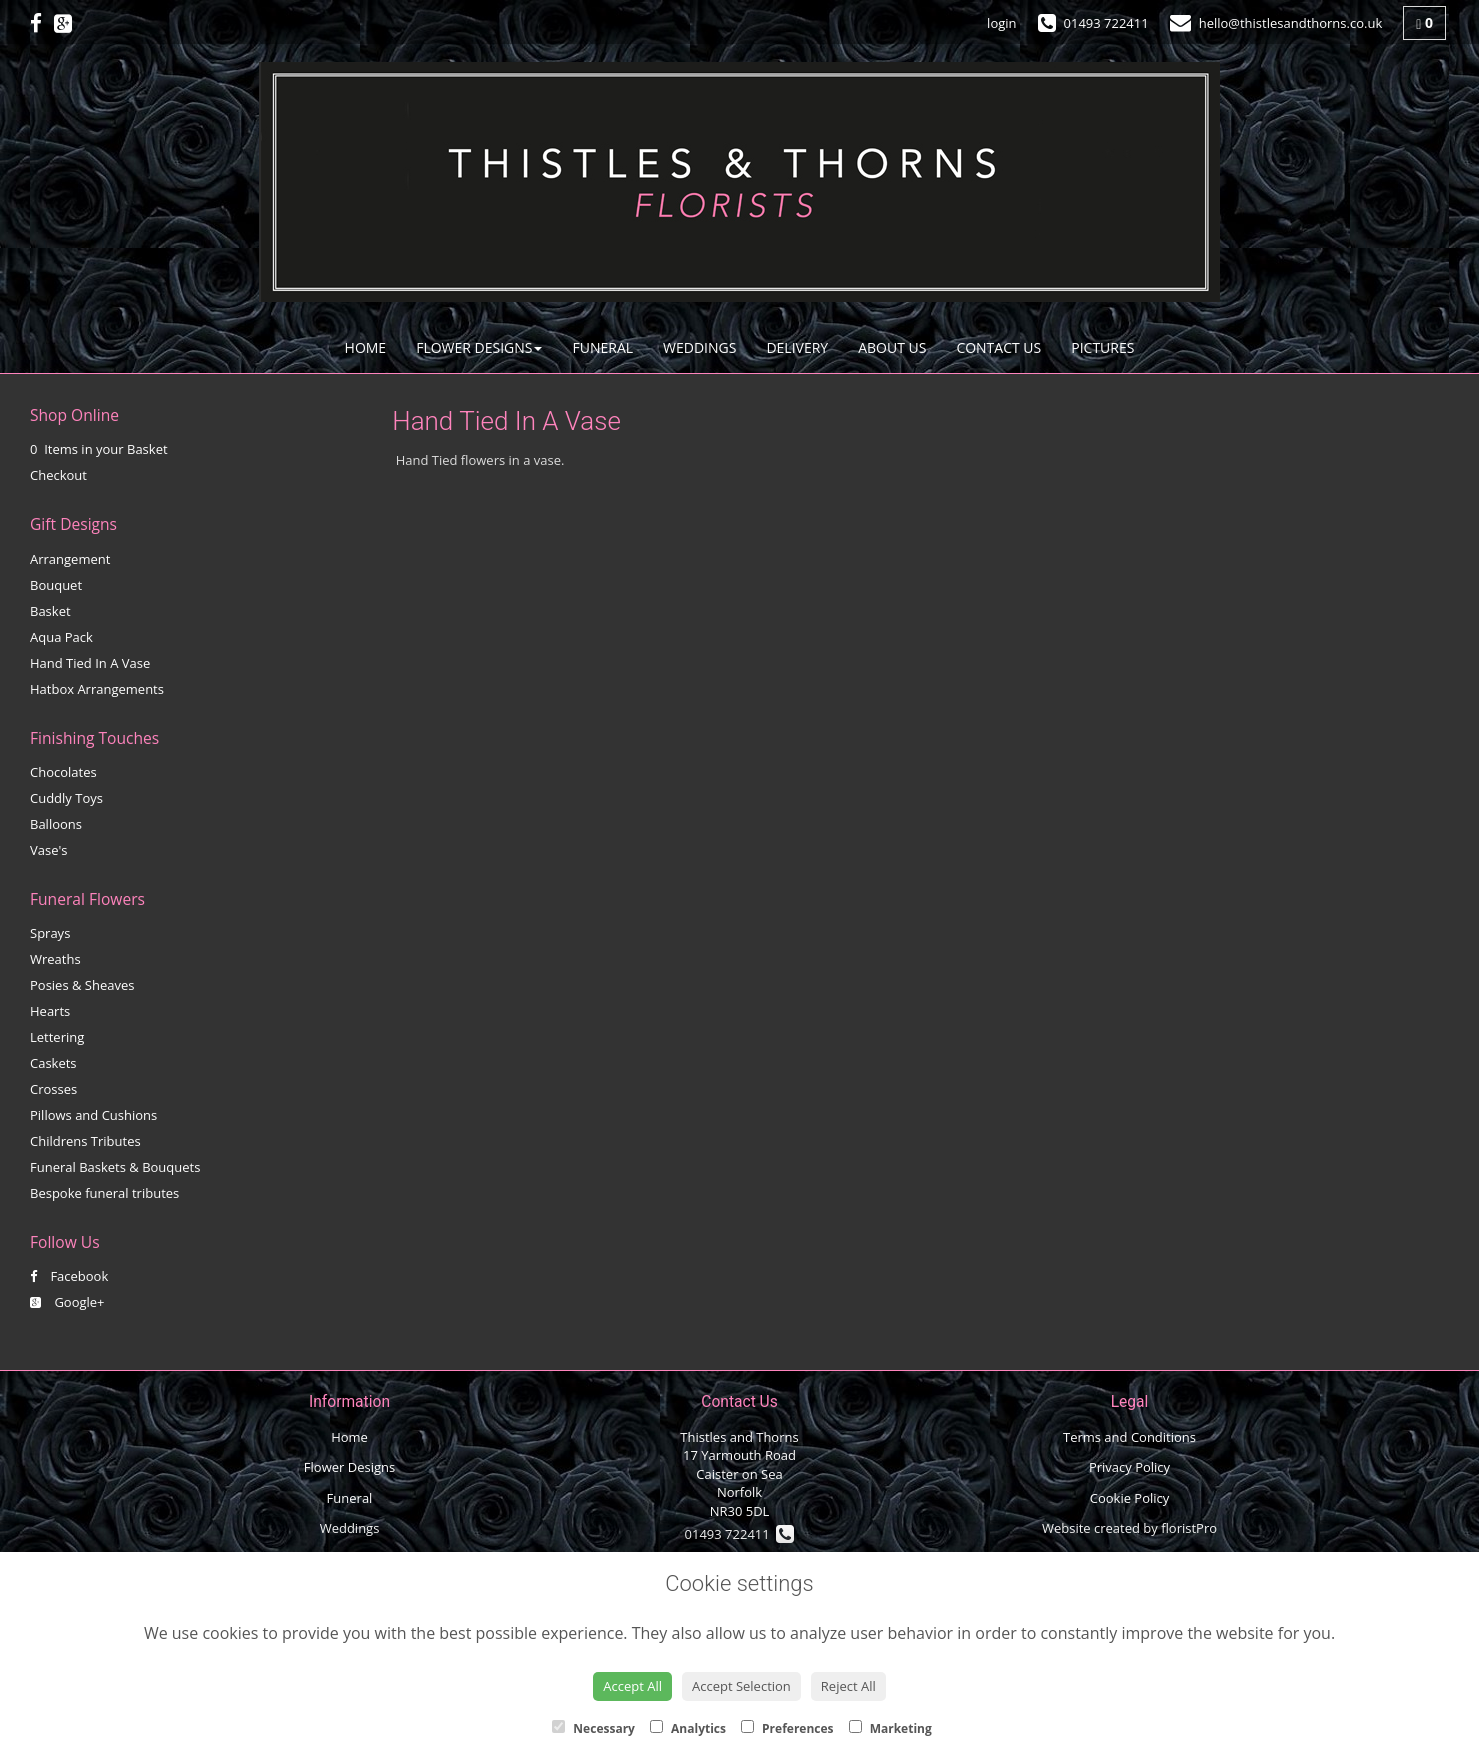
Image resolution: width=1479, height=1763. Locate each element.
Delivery (797, 347)
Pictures (1102, 347)
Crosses (53, 1089)
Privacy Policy (1129, 1467)
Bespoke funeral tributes (104, 1193)
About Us (892, 347)
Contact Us (998, 347)
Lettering (57, 1037)
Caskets (53, 1063)
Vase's (49, 850)
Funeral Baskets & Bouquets (115, 1167)
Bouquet (56, 585)
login (1001, 23)
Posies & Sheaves (82, 985)
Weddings (699, 347)
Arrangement (70, 559)
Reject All (848, 1686)
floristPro (1189, 1528)
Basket (50, 611)
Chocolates (63, 772)
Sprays (50, 933)
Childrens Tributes (85, 1141)
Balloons (56, 824)
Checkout (58, 475)
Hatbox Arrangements (97, 689)
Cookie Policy (1130, 1498)
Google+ (67, 1302)
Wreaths (55, 959)
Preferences (787, 1728)
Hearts (50, 1011)
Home (366, 347)
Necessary (593, 1728)
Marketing (890, 1728)
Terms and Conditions (1129, 1437)
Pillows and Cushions (93, 1115)
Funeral (602, 347)
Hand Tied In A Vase (90, 663)
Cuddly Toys (66, 798)
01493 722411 (740, 1534)
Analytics (688, 1728)
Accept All (632, 1686)
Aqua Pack (61, 637)
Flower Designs (479, 347)
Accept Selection (741, 1686)
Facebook (69, 1276)
